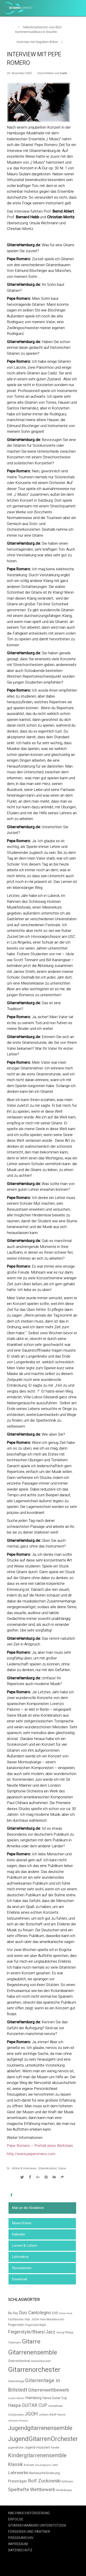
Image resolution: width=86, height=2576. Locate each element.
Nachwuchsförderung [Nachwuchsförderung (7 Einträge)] (44, 2473)
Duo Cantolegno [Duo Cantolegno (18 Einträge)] (35, 2312)
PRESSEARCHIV (20, 2537)
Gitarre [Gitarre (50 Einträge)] (31, 2341)
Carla (63, 73)
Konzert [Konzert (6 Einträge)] (29, 2465)
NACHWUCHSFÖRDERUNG (29, 2513)
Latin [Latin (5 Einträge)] (55, 2465)
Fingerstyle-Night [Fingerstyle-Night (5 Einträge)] (35, 2325)
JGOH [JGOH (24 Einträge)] (31, 2414)
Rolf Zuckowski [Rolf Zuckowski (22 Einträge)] (44, 2480)
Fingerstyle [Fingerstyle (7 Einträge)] (16, 2325)
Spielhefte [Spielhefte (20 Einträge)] (18, 2489)
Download (19, 2279)
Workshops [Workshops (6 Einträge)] (64, 2490)
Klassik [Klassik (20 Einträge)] (15, 2464)
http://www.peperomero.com (31, 2154)
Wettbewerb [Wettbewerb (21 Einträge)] (42, 2489)
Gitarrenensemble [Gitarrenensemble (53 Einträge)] (32, 2352)
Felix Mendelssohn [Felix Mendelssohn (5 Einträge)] (52, 2319)
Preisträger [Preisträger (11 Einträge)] (17, 2481)
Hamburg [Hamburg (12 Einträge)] (33, 2398)
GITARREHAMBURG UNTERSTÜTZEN (37, 2525)
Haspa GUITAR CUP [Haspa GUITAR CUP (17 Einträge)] (27, 2405)
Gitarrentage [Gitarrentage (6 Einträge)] (16, 2381)
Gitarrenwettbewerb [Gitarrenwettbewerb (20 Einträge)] (48, 2390)
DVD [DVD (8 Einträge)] (55, 2313)
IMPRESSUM (18, 2543)
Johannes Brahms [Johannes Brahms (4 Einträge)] (18, 2420)
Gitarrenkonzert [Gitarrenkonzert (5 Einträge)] (41, 2361)
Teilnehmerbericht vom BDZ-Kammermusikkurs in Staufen (38, 29)
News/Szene (21, 2223)
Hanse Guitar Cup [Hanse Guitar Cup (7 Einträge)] (54, 2398)
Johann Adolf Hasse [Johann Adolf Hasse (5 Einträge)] (52, 2415)
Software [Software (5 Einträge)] (67, 2481)
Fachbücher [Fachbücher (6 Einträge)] (16, 2319)
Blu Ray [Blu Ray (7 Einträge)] (13, 2313)
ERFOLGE (15, 2519)
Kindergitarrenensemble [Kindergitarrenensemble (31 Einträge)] (37, 2456)
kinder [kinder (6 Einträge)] (55, 2447)
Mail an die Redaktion (28, 2207)
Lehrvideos (20, 2256)
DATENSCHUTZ (20, 2550)
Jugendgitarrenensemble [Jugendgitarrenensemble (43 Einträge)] (40, 2428)
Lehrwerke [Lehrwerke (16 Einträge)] (18, 2473)
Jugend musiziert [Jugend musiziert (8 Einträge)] (37, 2447)
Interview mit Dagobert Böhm (37, 42)
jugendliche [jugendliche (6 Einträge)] (15, 2447)
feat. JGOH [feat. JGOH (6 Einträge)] (32, 2319)
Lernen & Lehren (24, 2245)
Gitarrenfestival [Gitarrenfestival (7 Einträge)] (19, 2361)
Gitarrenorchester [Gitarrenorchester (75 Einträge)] (34, 2370)
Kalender (18, 2234)
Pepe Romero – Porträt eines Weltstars (40, 2145)
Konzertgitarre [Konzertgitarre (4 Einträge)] (43, 2465)
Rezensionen (22, 2267)
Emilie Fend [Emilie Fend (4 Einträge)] (65, 2313)
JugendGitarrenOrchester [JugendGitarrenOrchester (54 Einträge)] (43, 2439)
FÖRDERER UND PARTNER (29, 2531)
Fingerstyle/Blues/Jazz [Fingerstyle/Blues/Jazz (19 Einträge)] (31, 2332)
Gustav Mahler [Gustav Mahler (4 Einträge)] (16, 2398)
